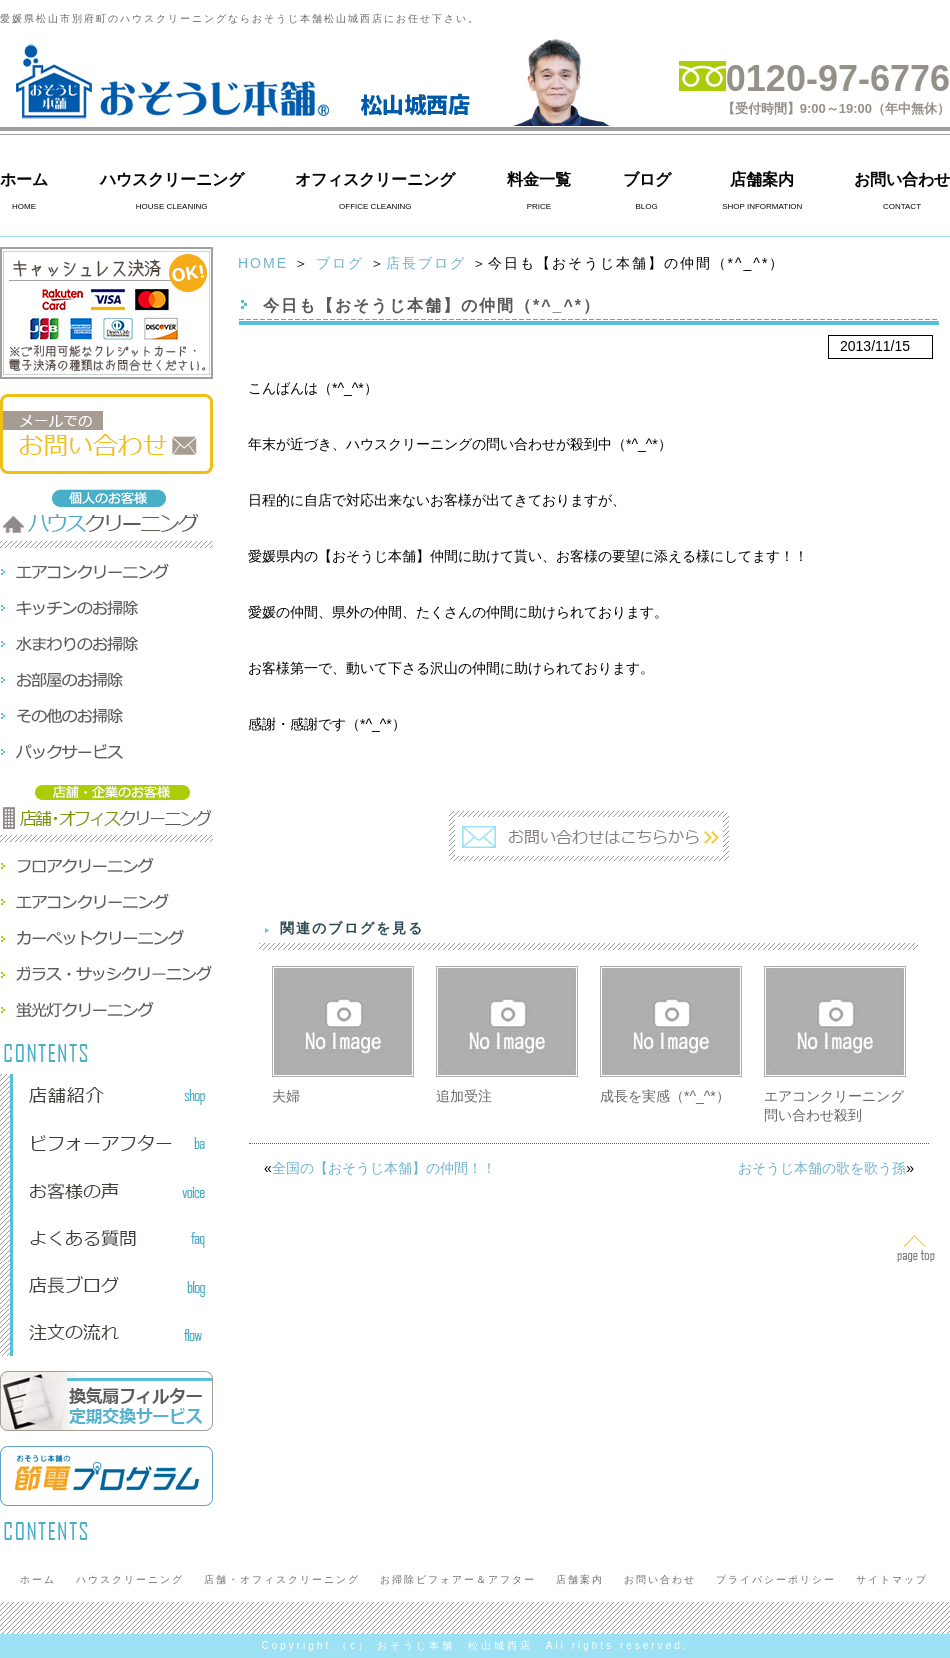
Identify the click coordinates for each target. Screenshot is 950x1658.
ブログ (647, 179)
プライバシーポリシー (776, 1579)
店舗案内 (762, 179)
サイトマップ (892, 1579)
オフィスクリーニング (375, 179)
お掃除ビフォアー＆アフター (458, 1579)
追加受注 (464, 1096)
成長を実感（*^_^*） (665, 1096)
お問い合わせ (902, 179)
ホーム (24, 179)
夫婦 (286, 1096)
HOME (263, 263)
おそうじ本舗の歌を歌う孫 (822, 1168)
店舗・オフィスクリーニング (282, 1579)
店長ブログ (426, 263)
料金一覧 (539, 179)
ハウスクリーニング (172, 179)
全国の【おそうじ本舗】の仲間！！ (384, 1168)
